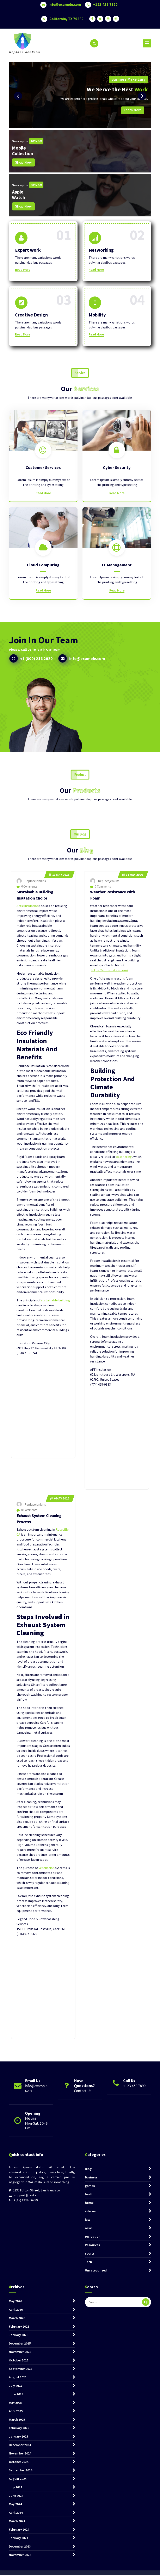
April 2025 (16, 2536)
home (89, 2259)
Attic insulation (28, 1437)
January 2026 (18, 2460)
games (90, 2242)
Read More (22, 326)
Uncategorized (96, 2326)
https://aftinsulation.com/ (109, 1502)
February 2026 (19, 2452)
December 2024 (20, 2570)
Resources (92, 2301)
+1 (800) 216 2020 (50, 718)
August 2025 (17, 2502)
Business (91, 2233)
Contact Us (82, 2103)
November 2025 (20, 2477)
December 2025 (20, 2469)
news (88, 2284)
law (87, 2276)
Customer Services (43, 553)
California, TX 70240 (66, 19)
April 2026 (16, 2435)
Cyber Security (117, 553)
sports (89, 2309)
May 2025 (15, 2528)
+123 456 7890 (105, 4)
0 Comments (27, 1418)
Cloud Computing (43, 651)
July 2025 (15, 2511)
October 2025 (18, 2486)
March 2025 (17, 2545)
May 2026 (59, 1406)
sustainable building (55, 1832)
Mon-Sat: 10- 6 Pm (36, 2141)
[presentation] (18, 96)
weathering (124, 1688)
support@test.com (27, 2251)
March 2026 (17, 2443)
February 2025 (19, 2553)
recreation (92, 2292)
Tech (88, 2318)
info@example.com (65, 4)
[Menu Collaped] (147, 43)
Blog (88, 2225)
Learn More (132, 110)
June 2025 (16, 2519)
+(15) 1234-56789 (26, 2256)
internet (91, 2267)
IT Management (116, 651)
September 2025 (20, 2494)
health (89, 2250)
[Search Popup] (94, 43)
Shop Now (23, 162)
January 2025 (18, 2562)
